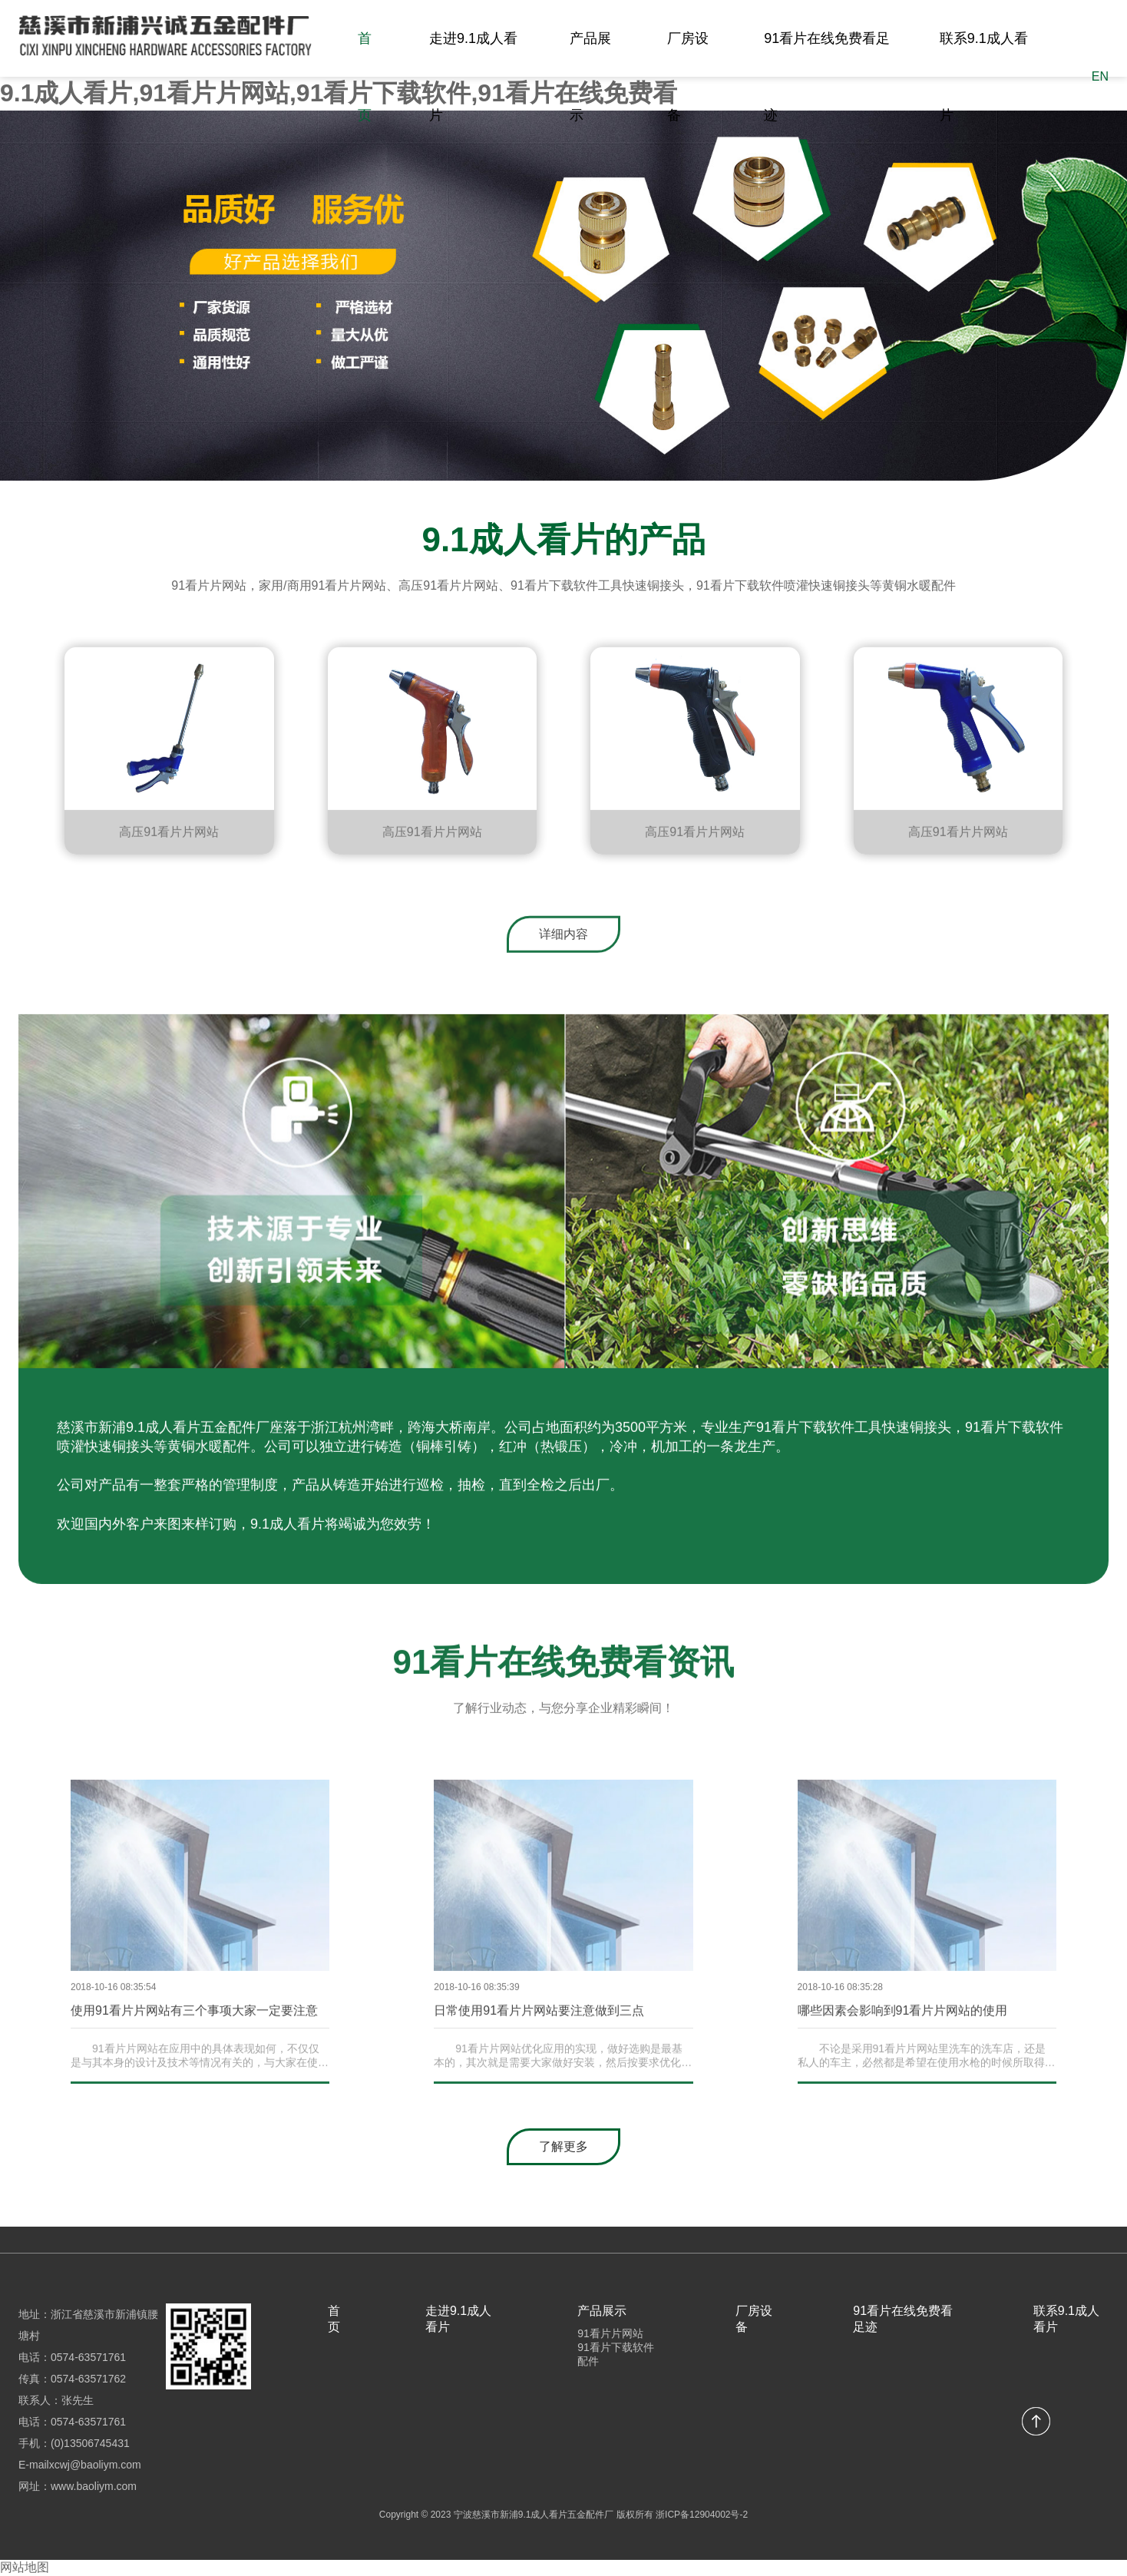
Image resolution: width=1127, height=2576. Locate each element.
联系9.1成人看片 (984, 77)
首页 (365, 77)
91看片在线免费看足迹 (827, 77)
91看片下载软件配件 (615, 2354)
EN (1100, 76)
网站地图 (24, 2567)
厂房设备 (688, 77)
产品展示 (590, 77)
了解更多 (563, 2146)
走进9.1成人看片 (473, 77)
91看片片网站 (610, 2333)
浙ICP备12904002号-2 (702, 2514)
